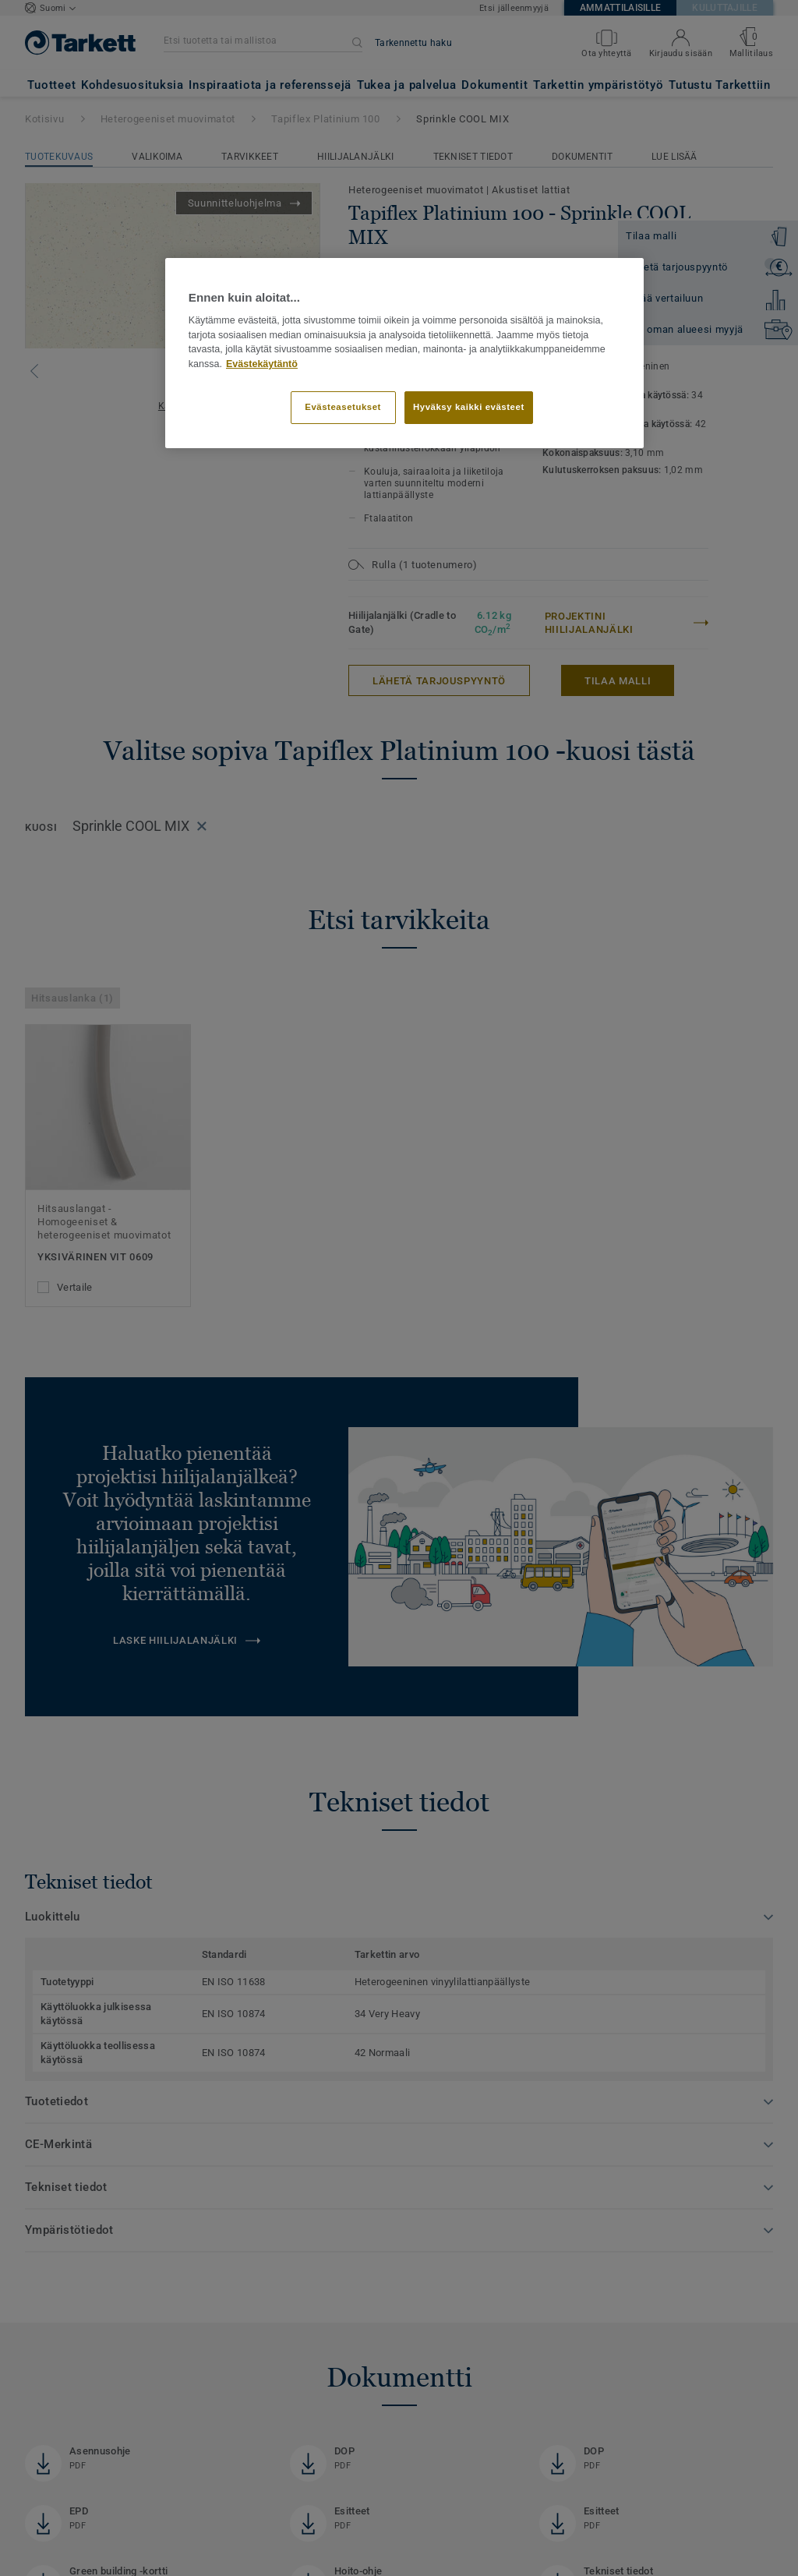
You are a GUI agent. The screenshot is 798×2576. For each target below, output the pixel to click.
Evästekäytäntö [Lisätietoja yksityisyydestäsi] (262, 364)
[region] (404, 353)
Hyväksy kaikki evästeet (468, 407)
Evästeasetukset (343, 407)
